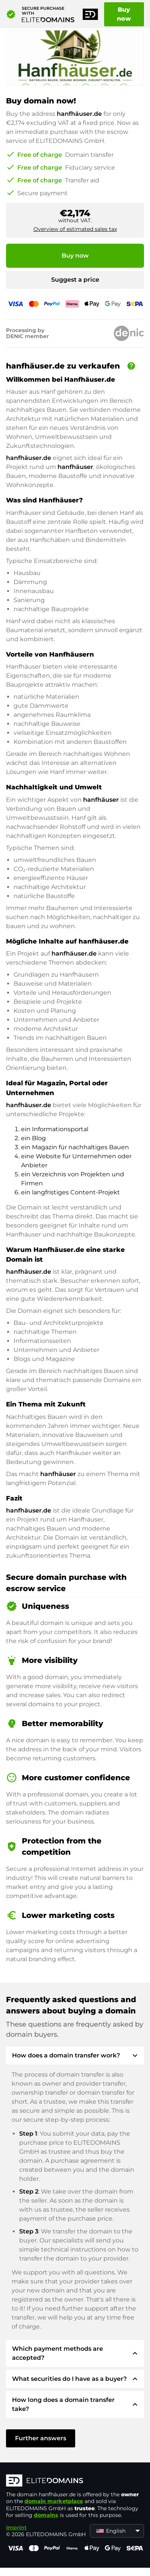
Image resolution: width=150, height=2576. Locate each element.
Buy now (124, 14)
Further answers (40, 2438)
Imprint (16, 2527)
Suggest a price (75, 279)
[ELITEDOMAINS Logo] (75, 2481)
